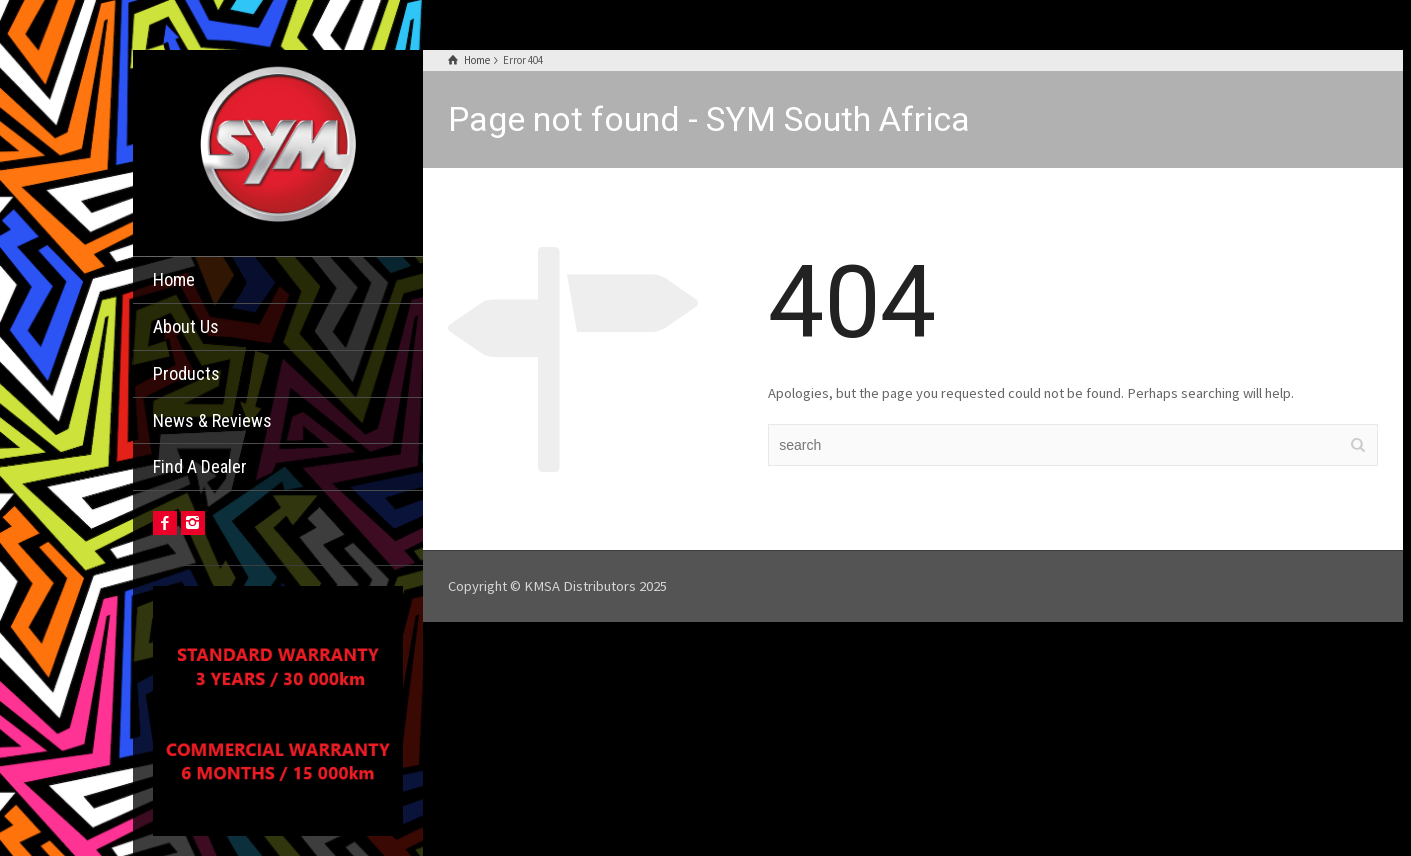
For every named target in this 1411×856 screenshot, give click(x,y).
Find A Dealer (200, 466)
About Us (186, 326)
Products (186, 373)
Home (174, 279)
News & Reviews (212, 420)
